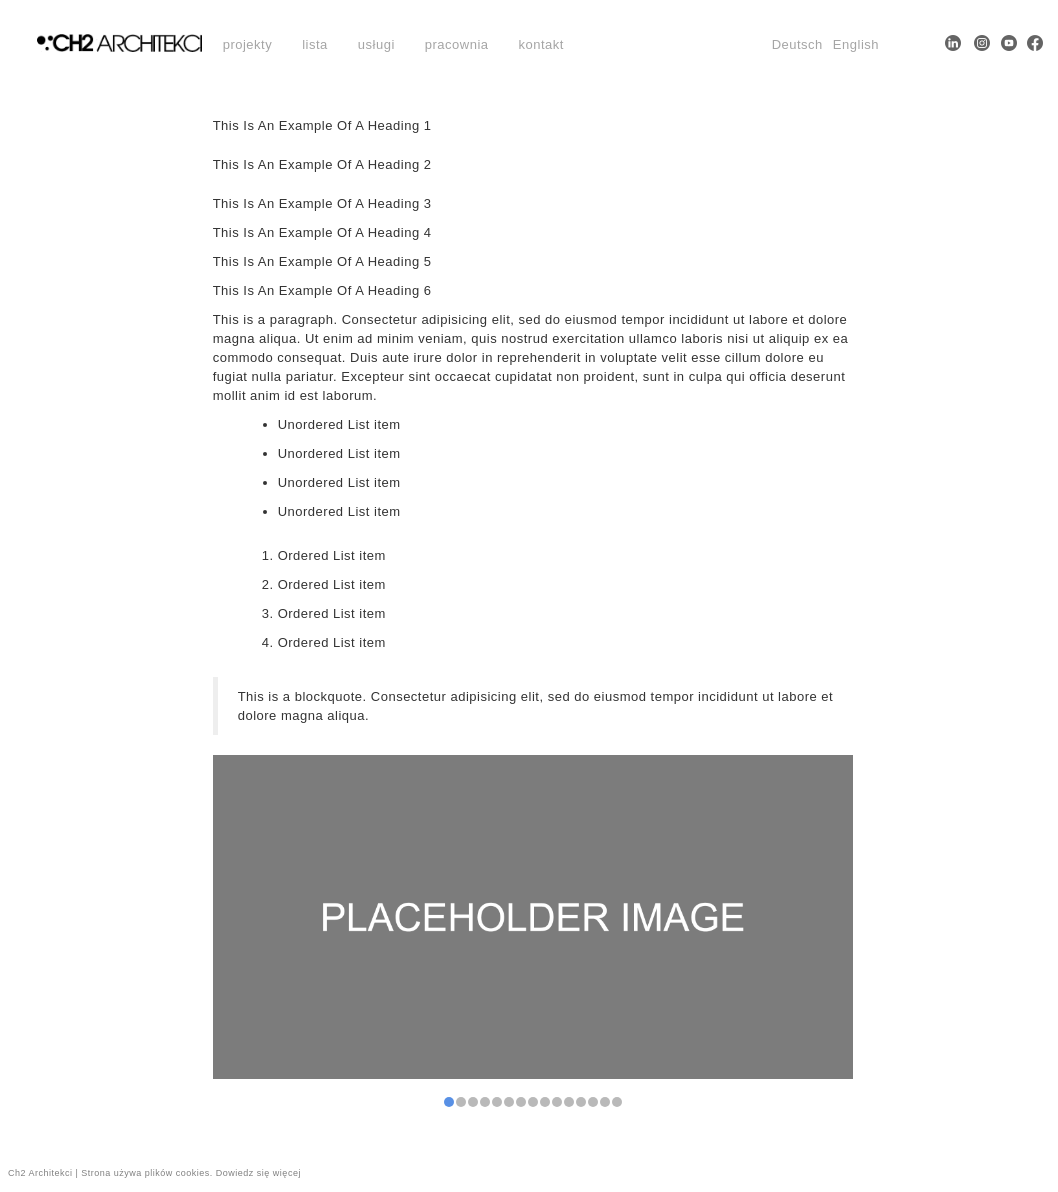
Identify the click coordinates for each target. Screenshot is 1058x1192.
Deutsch (797, 44)
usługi (376, 44)
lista (315, 44)
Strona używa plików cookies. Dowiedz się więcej (191, 1173)
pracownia (457, 44)
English (856, 44)
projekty (248, 44)
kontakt (541, 44)
